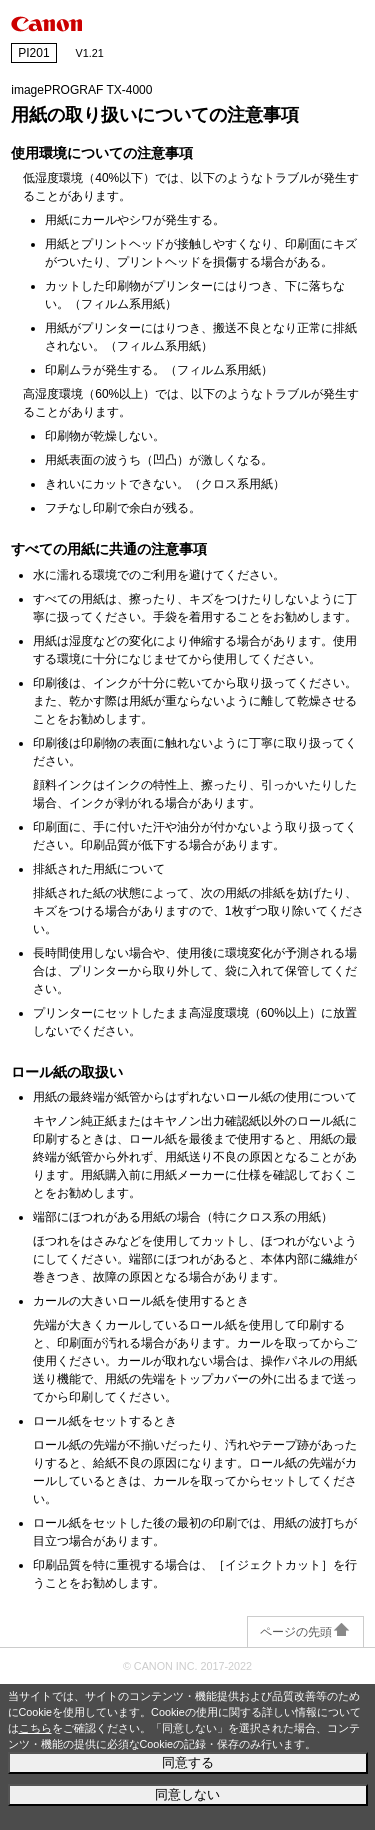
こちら (35, 1728)
